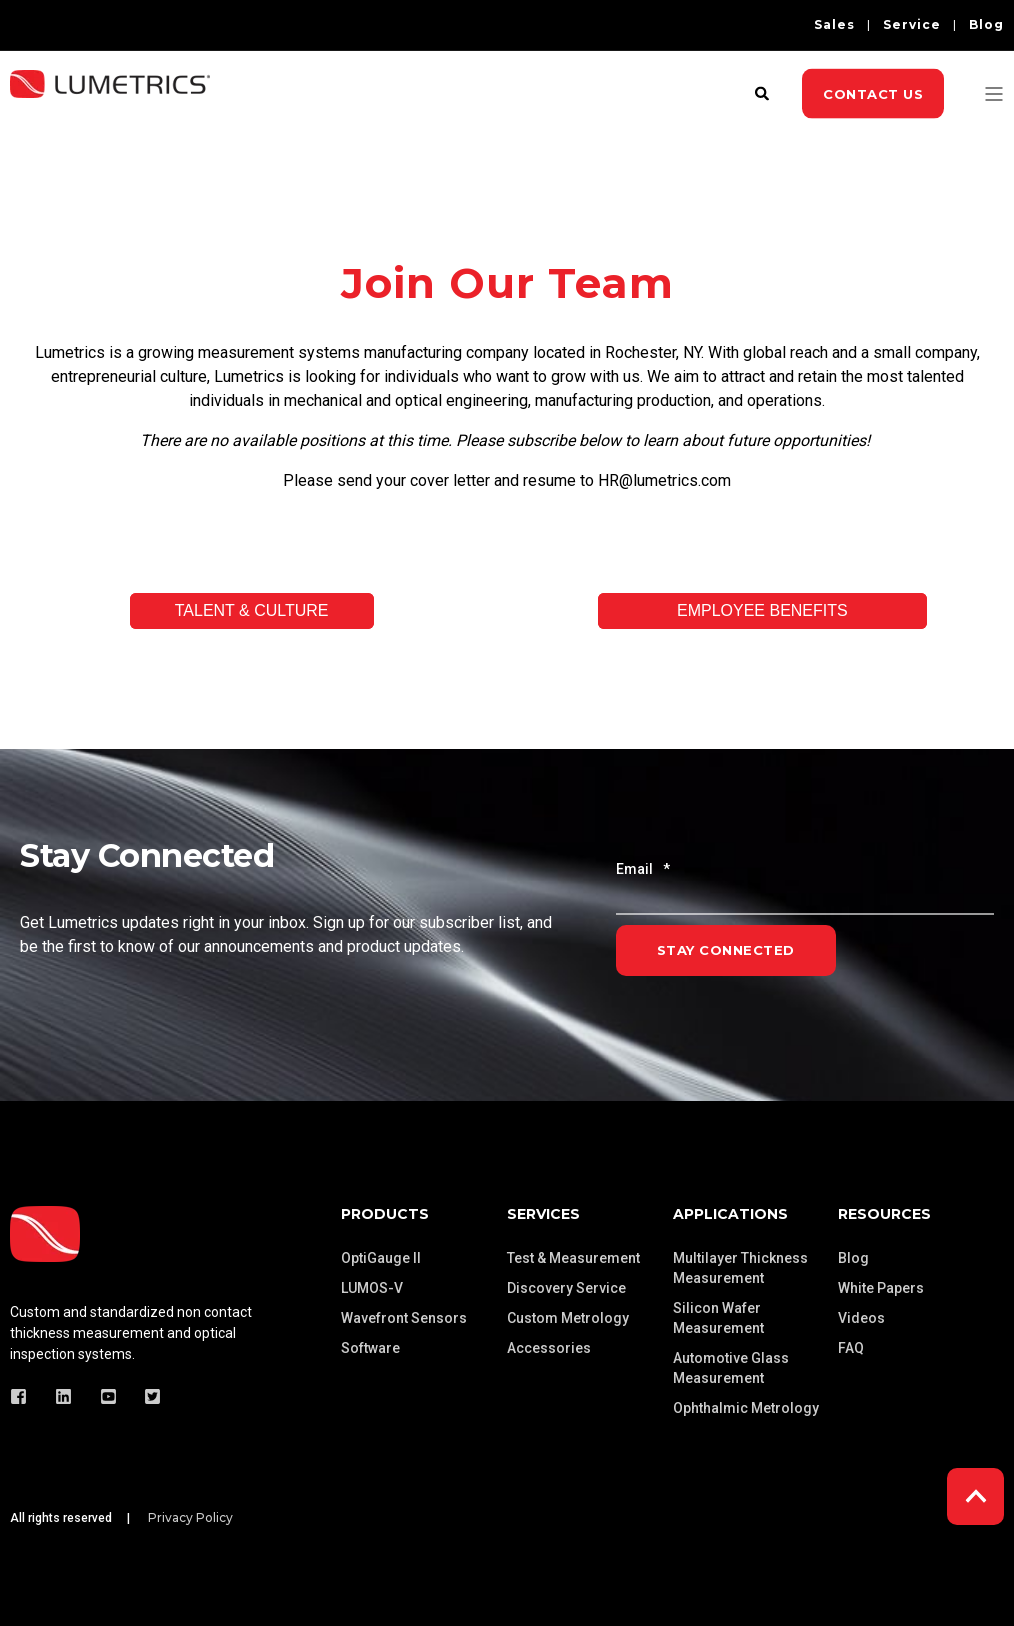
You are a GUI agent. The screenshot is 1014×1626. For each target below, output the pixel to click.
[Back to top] (975, 1496)
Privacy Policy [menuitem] (190, 1518)
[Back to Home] (110, 108)
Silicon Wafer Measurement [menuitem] (718, 1318)
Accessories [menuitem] (549, 1348)
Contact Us (873, 93)
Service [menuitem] (912, 25)
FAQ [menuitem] (851, 1348)
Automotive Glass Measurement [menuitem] (731, 1368)
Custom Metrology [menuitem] (568, 1318)
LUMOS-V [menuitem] (372, 1288)
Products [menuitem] (385, 1214)
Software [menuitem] (370, 1348)
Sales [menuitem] (834, 25)
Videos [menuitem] (861, 1318)
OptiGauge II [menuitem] (381, 1258)
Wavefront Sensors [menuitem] (404, 1318)
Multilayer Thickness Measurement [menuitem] (740, 1268)
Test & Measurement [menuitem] (573, 1258)
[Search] (763, 92)
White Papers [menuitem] (881, 1288)
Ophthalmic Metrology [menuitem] (746, 1408)
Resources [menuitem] (884, 1214)
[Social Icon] (24, 1396)
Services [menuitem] (543, 1214)
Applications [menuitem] (730, 1214)
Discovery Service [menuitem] (566, 1288)
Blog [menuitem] (986, 25)
